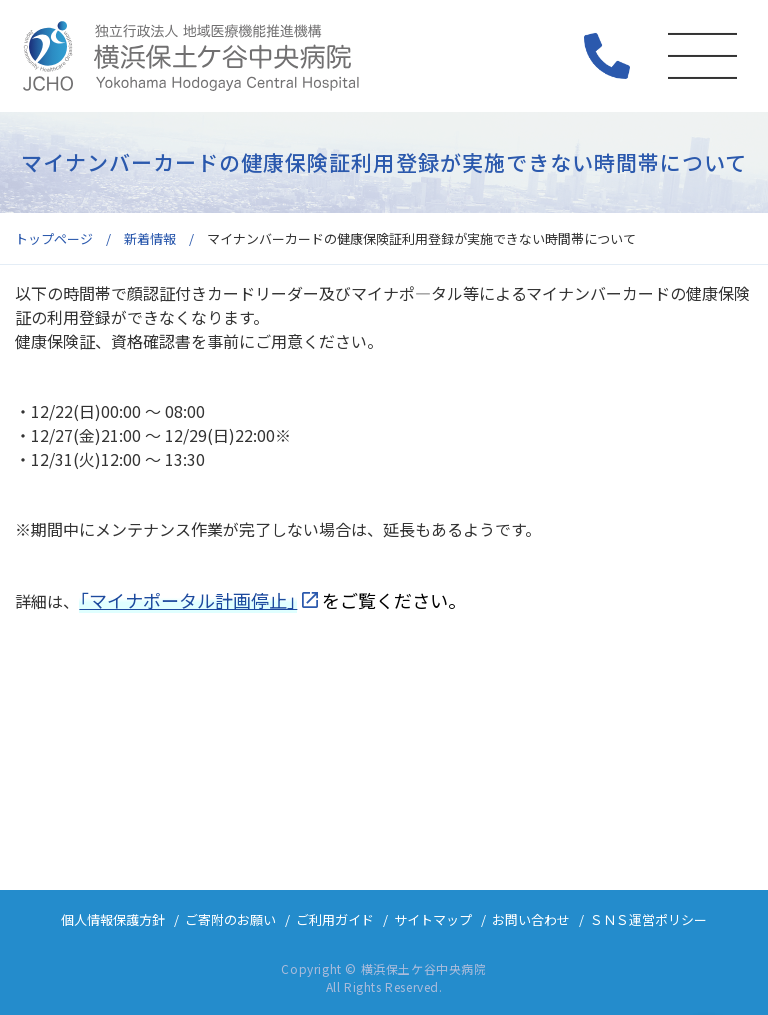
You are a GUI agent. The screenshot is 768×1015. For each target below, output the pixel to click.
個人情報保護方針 (113, 919)
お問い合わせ (531, 919)
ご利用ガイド (335, 919)
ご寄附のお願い (230, 919)
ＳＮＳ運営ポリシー (648, 919)
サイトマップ (433, 919)
